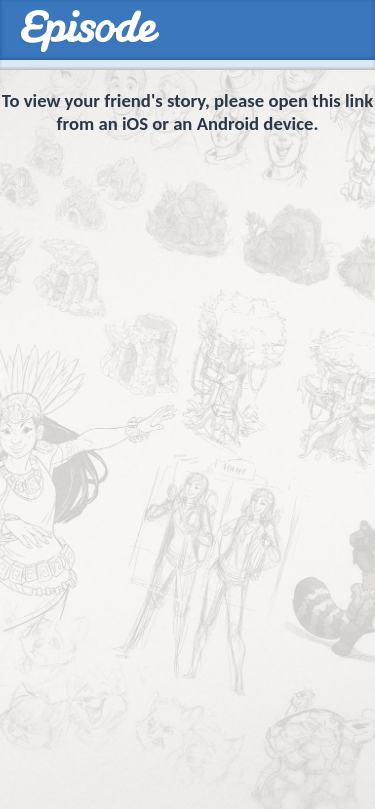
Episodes (89, 31)
